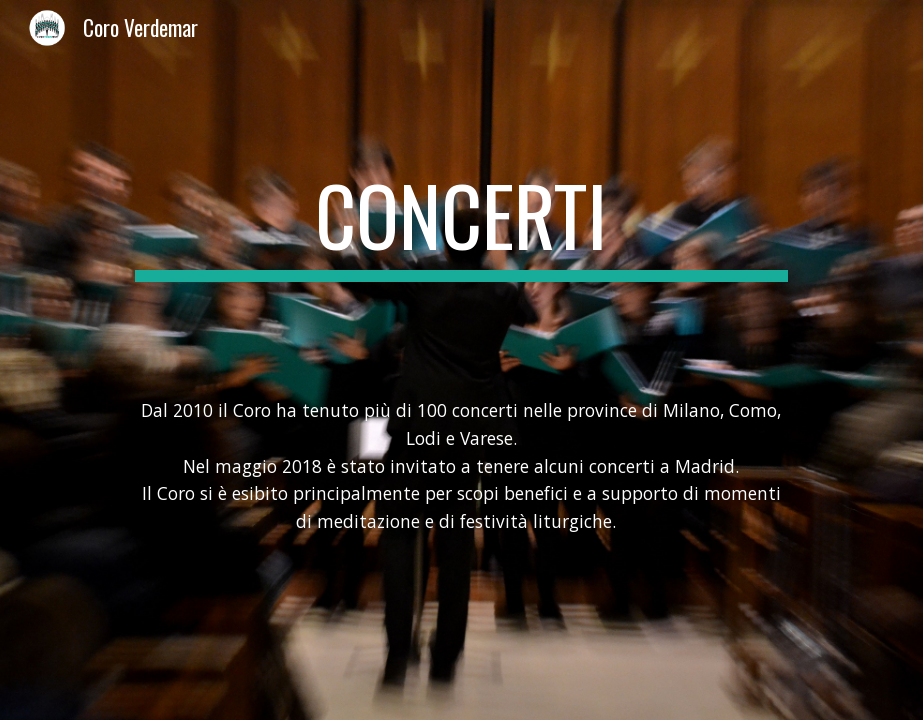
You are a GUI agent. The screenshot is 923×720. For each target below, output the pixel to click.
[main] (461, 224)
